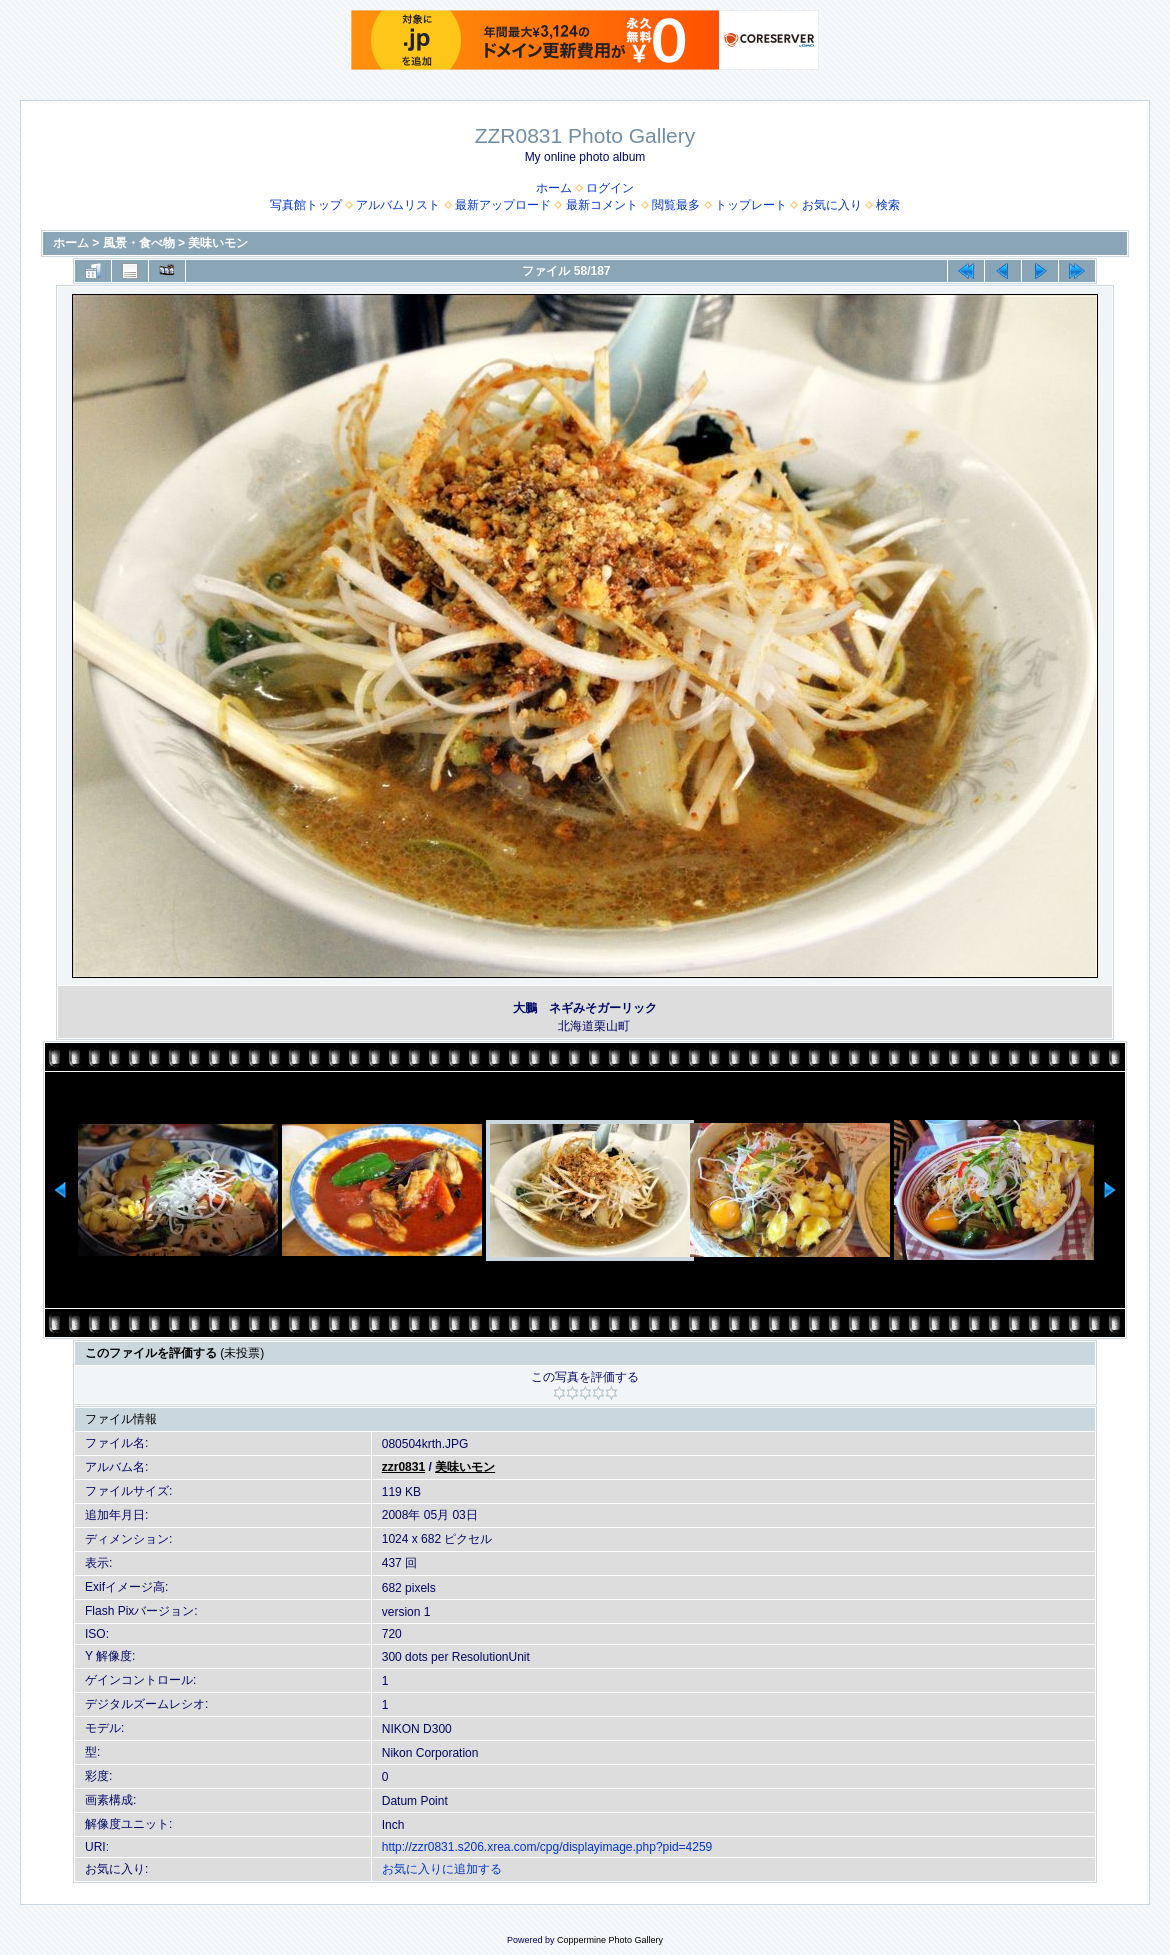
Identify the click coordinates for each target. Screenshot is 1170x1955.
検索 (888, 205)
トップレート (751, 205)
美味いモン (218, 243)
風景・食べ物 (139, 243)
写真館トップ (306, 205)
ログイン (610, 188)
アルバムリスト (398, 205)
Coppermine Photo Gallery (610, 1940)
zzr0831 (403, 1467)
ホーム (554, 188)
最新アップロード (503, 205)
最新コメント (602, 205)
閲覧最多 (676, 205)
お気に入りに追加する (442, 1869)
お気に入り (832, 205)
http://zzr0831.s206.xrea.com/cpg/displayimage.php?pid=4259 (547, 1847)
